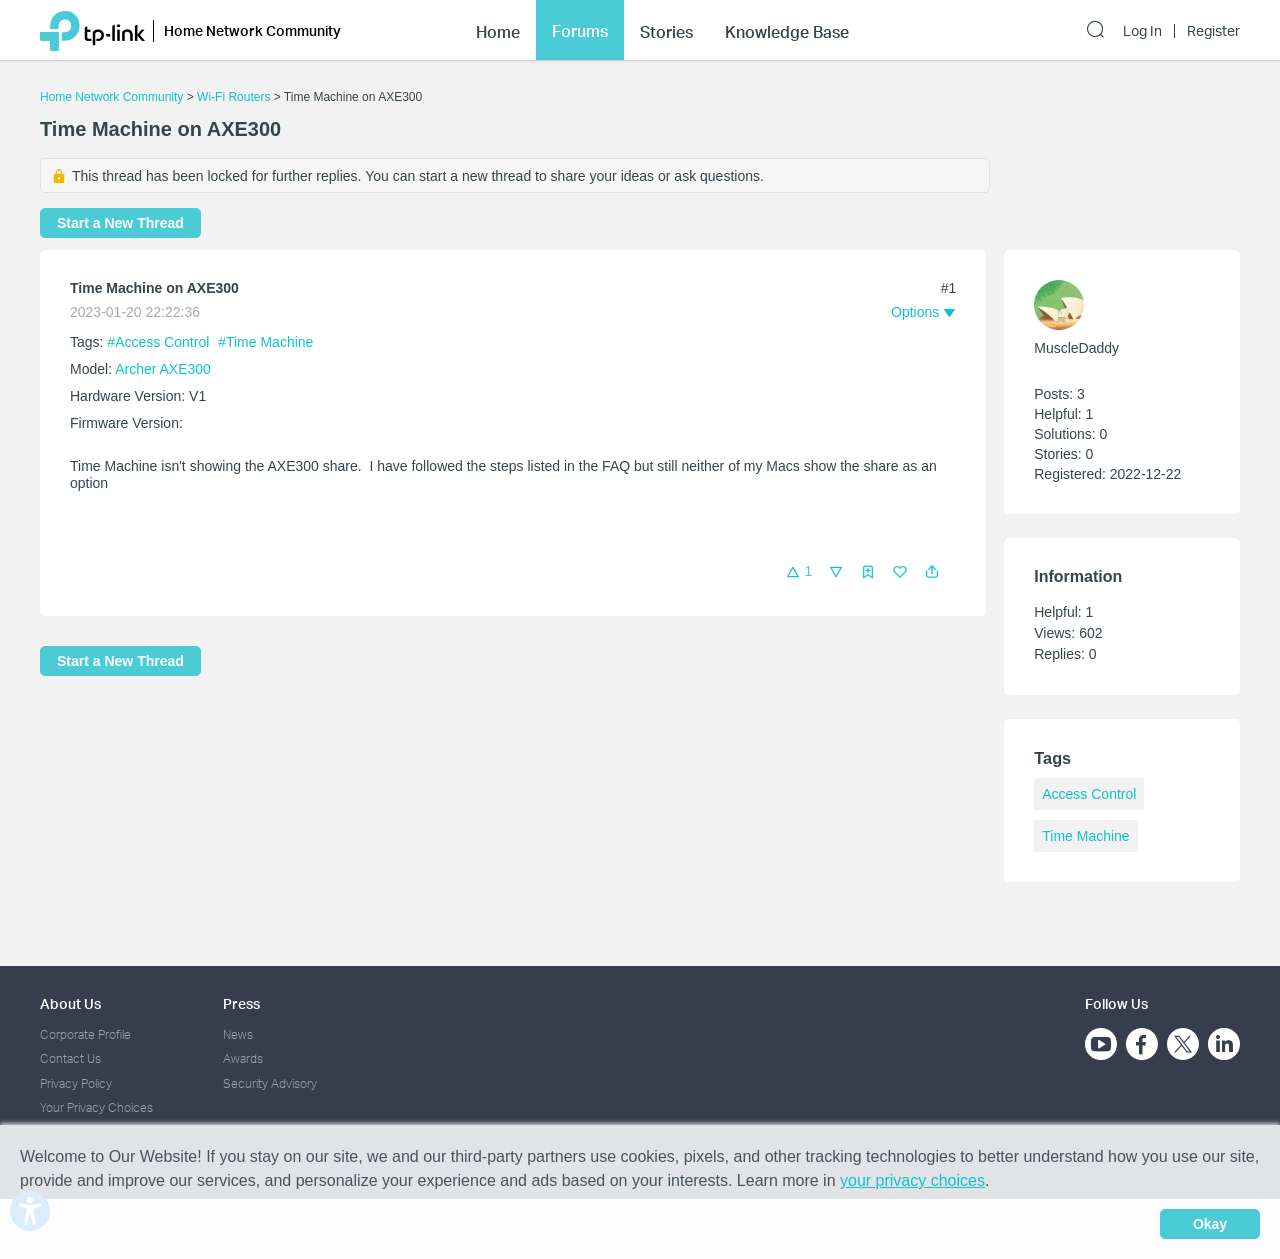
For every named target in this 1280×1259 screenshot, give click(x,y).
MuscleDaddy (1076, 348)
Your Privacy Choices (96, 1107)
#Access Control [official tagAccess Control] (160, 342)
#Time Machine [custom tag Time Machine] (265, 342)
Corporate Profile (85, 1034)
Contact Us (70, 1058)
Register (1213, 31)
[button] (932, 572)
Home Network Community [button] (252, 30)
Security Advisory (270, 1083)
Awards (243, 1058)
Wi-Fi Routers (235, 97)
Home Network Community (111, 97)
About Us (70, 1003)
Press (241, 1003)
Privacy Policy (76, 1083)
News (238, 1034)
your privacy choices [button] (912, 1180)
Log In (1142, 31)
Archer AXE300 (163, 369)
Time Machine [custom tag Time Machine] (1085, 836)
